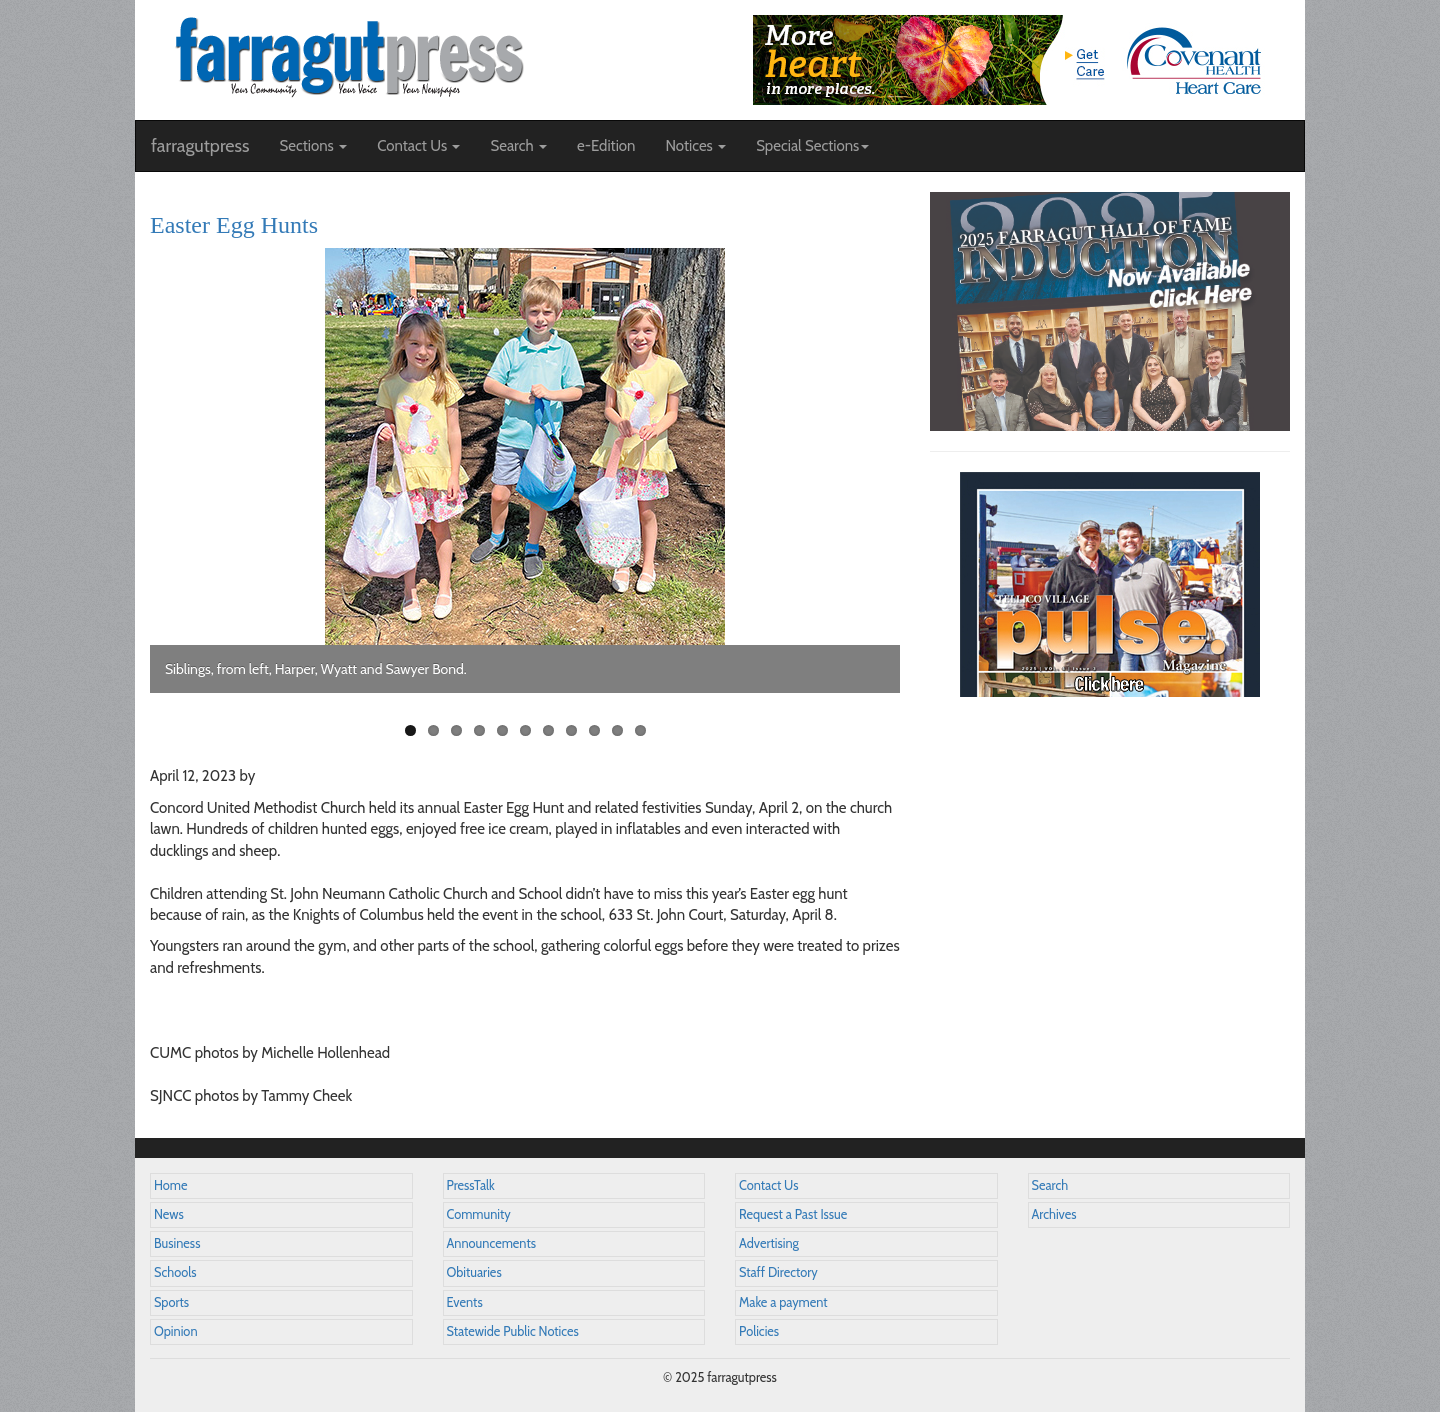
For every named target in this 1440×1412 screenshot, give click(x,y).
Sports (171, 1302)
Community (479, 1214)
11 (640, 730)
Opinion (176, 1331)
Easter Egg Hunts (234, 225)
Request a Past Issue (793, 1214)
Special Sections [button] (812, 146)
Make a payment (783, 1302)
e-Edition (606, 146)
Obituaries (474, 1272)
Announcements (491, 1243)
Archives (1054, 1214)
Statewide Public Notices (513, 1331)
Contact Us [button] (418, 146)
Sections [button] (313, 146)
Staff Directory (778, 1272)
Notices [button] (695, 146)
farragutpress (200, 146)
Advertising (769, 1243)
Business (177, 1243)
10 (617, 730)
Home (171, 1185)
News (169, 1214)
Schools (175, 1272)
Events (465, 1302)
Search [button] (518, 146)
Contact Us (768, 1185)
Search (1050, 1185)
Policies (759, 1331)
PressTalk (471, 1185)
